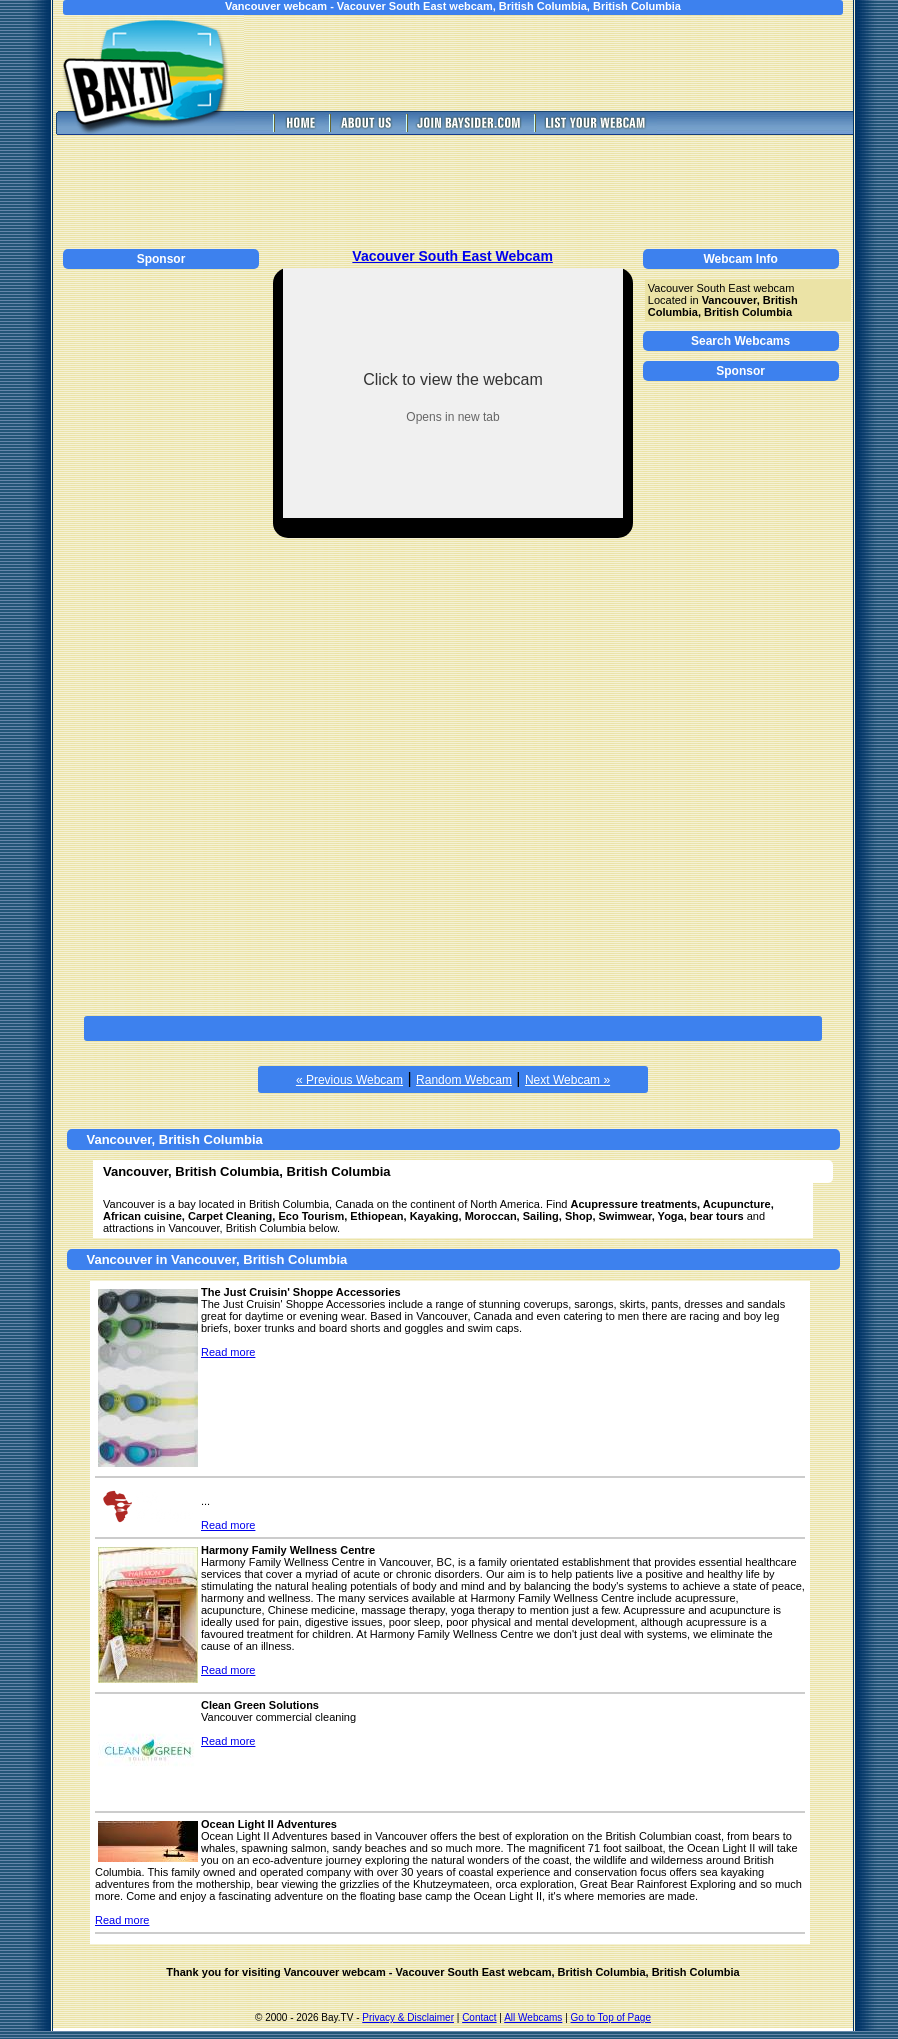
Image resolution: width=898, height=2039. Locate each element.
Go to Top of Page (611, 2017)
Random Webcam (464, 1080)
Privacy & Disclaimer (408, 2017)
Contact (479, 2017)
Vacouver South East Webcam (452, 256)
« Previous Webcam (349, 1080)
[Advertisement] (563, 63)
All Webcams (533, 2017)
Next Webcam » (567, 1080)
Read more (228, 1352)
